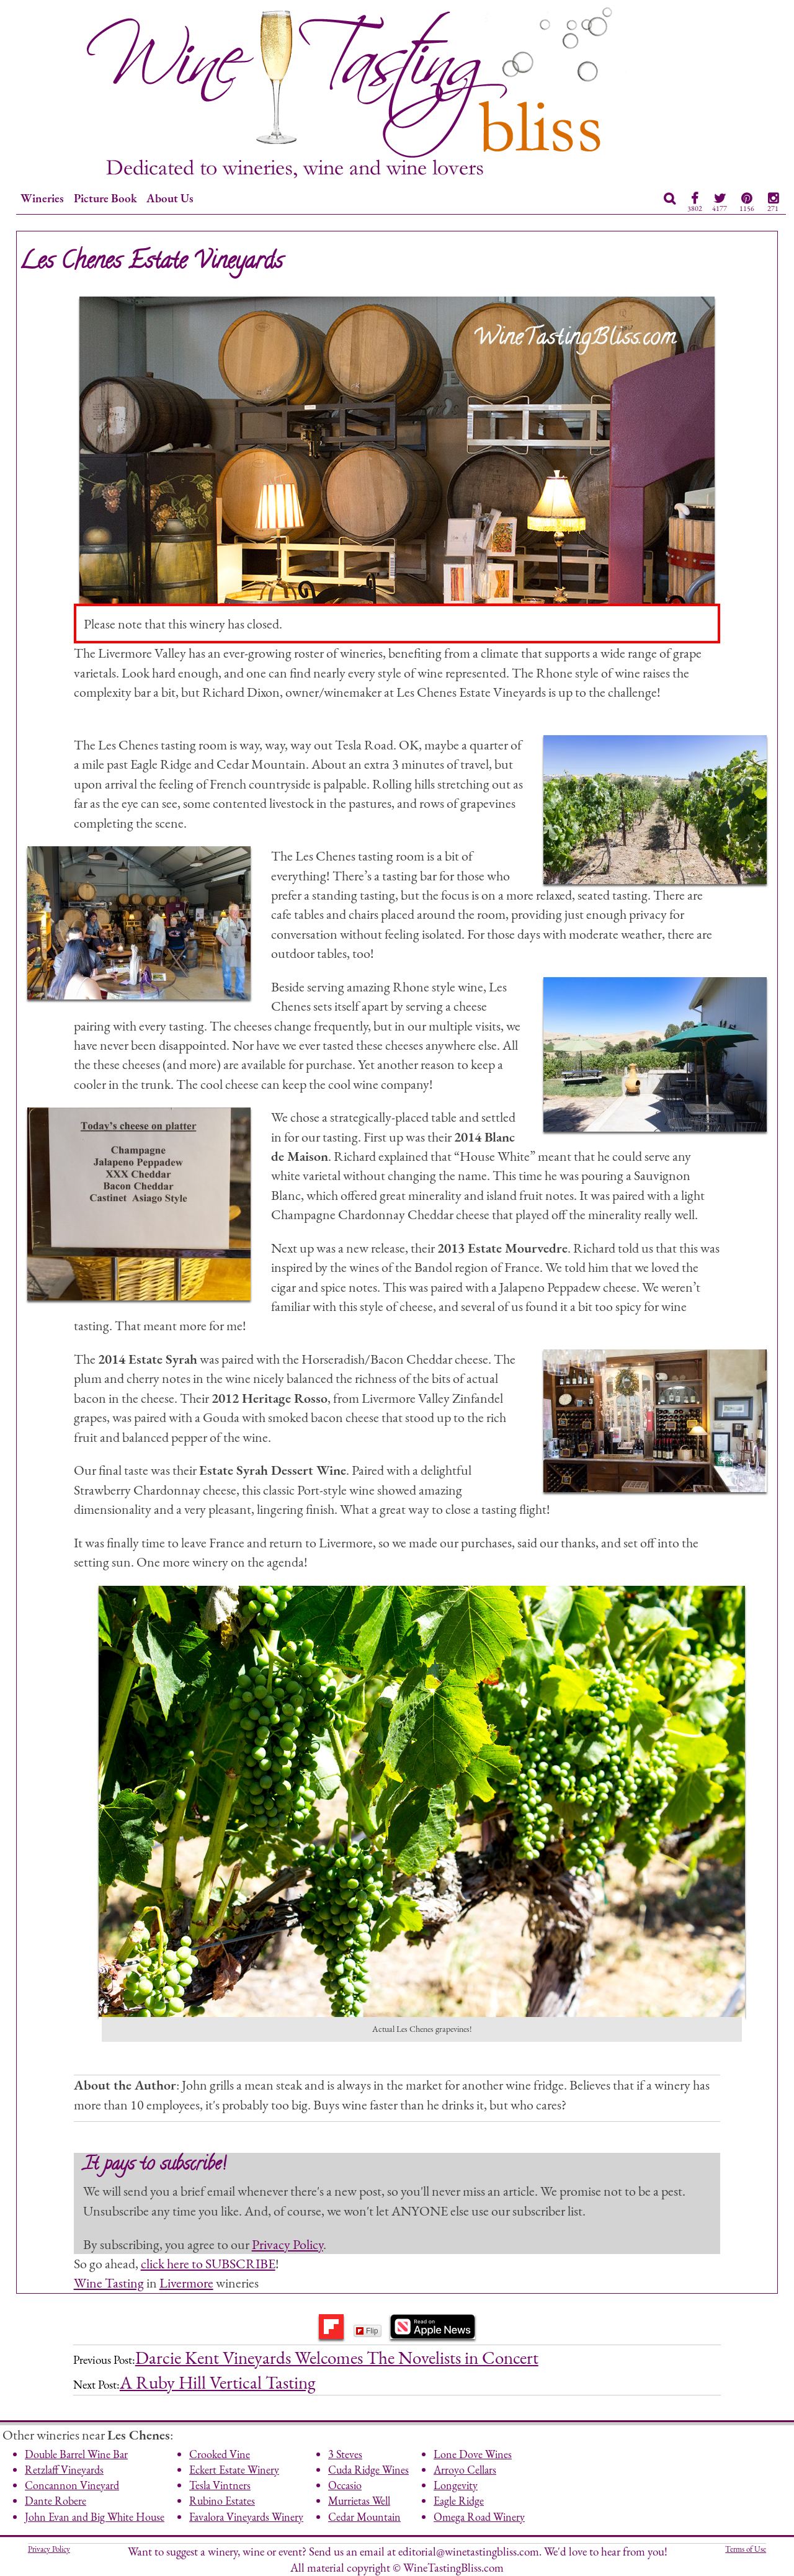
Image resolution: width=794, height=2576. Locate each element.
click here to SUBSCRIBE (208, 2263)
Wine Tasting (109, 2282)
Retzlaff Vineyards (64, 2469)
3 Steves (345, 2454)
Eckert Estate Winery (234, 2469)
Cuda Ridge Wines (368, 2469)
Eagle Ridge (459, 2500)
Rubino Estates (222, 2500)
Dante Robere (55, 2500)
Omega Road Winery (479, 2517)
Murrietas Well (359, 2500)
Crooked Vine (219, 2454)
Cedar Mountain (364, 2517)
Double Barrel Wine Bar (76, 2454)
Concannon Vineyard (72, 2485)
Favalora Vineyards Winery (246, 2517)
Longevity (456, 2485)
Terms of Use (745, 2549)
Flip (367, 2331)
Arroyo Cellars (465, 2469)
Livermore (186, 2282)
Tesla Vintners (220, 2485)
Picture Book (105, 198)
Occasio (345, 2485)
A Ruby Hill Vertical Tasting (218, 2382)
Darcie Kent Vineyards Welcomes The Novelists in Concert (336, 2357)
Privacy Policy (287, 2244)
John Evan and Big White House (94, 2517)
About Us (170, 198)
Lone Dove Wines (473, 2454)
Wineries (42, 198)
